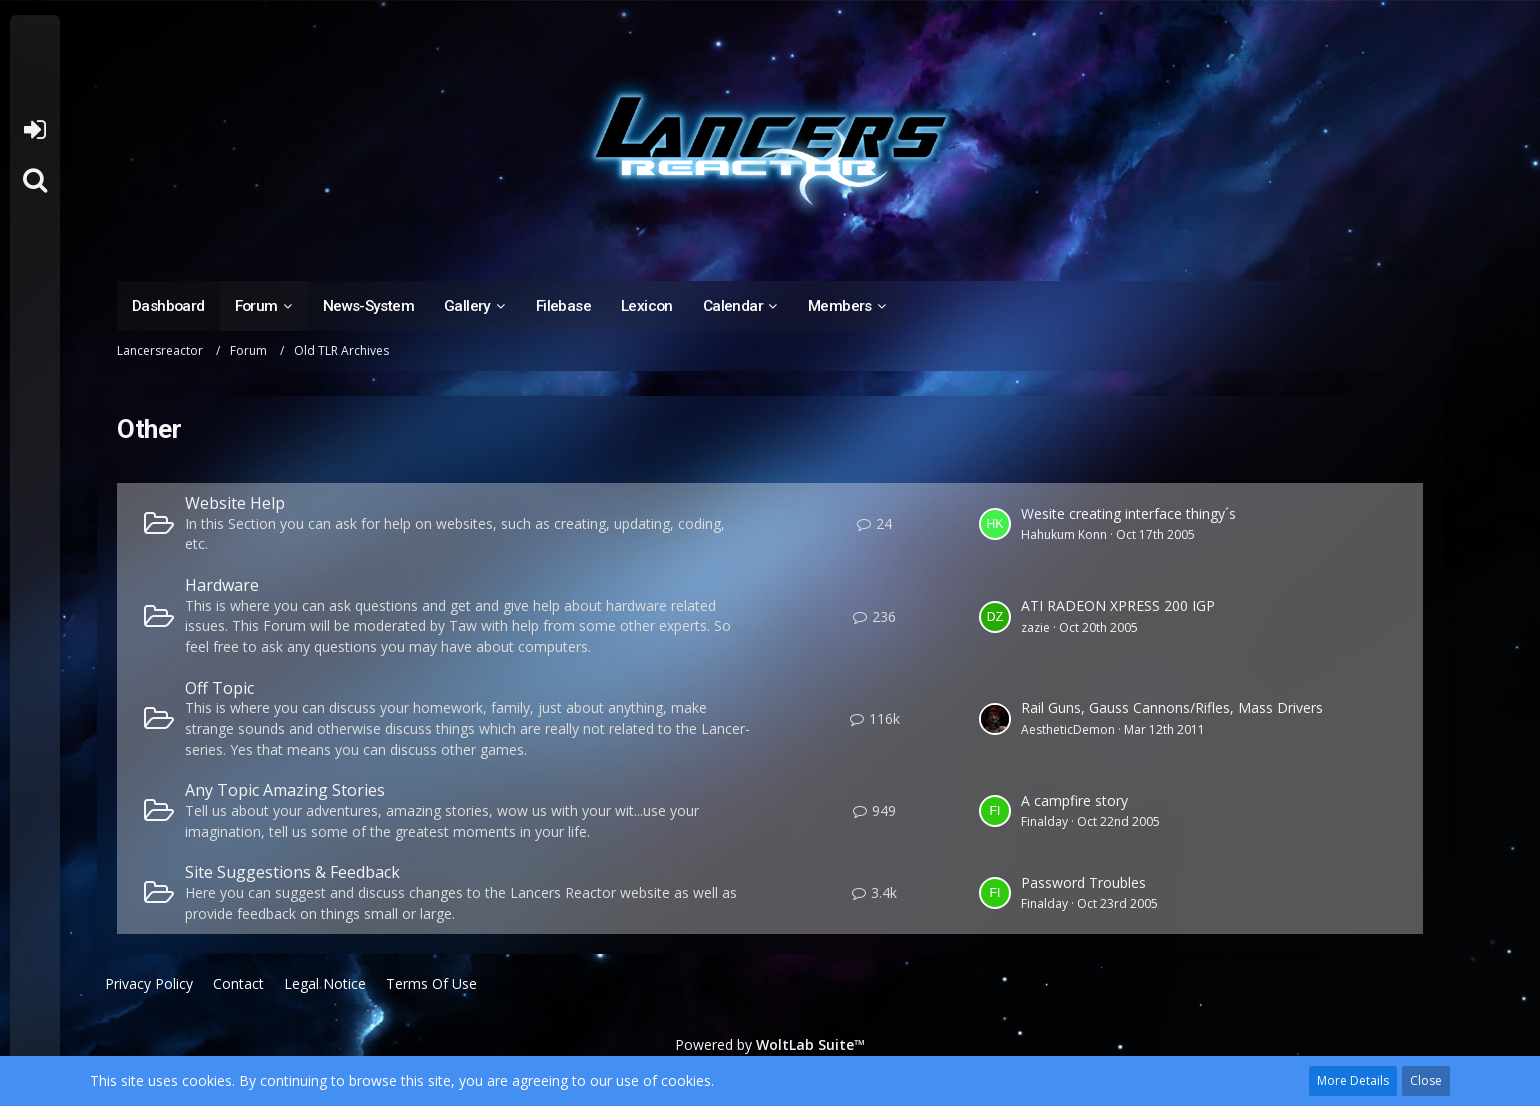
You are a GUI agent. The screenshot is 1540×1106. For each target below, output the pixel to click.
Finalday (1044, 821)
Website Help (235, 503)
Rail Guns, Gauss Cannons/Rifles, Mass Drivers (1172, 707)
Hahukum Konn (1064, 534)
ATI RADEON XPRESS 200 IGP (1118, 605)
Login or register (34, 130)
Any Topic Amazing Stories (285, 790)
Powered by (770, 1044)
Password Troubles (1083, 882)
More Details (1353, 1080)
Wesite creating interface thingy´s (1128, 513)
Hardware (222, 585)
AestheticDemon (1068, 729)
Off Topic (219, 688)
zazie (1035, 627)
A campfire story (1074, 800)
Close (1426, 1080)
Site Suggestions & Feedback (292, 872)
